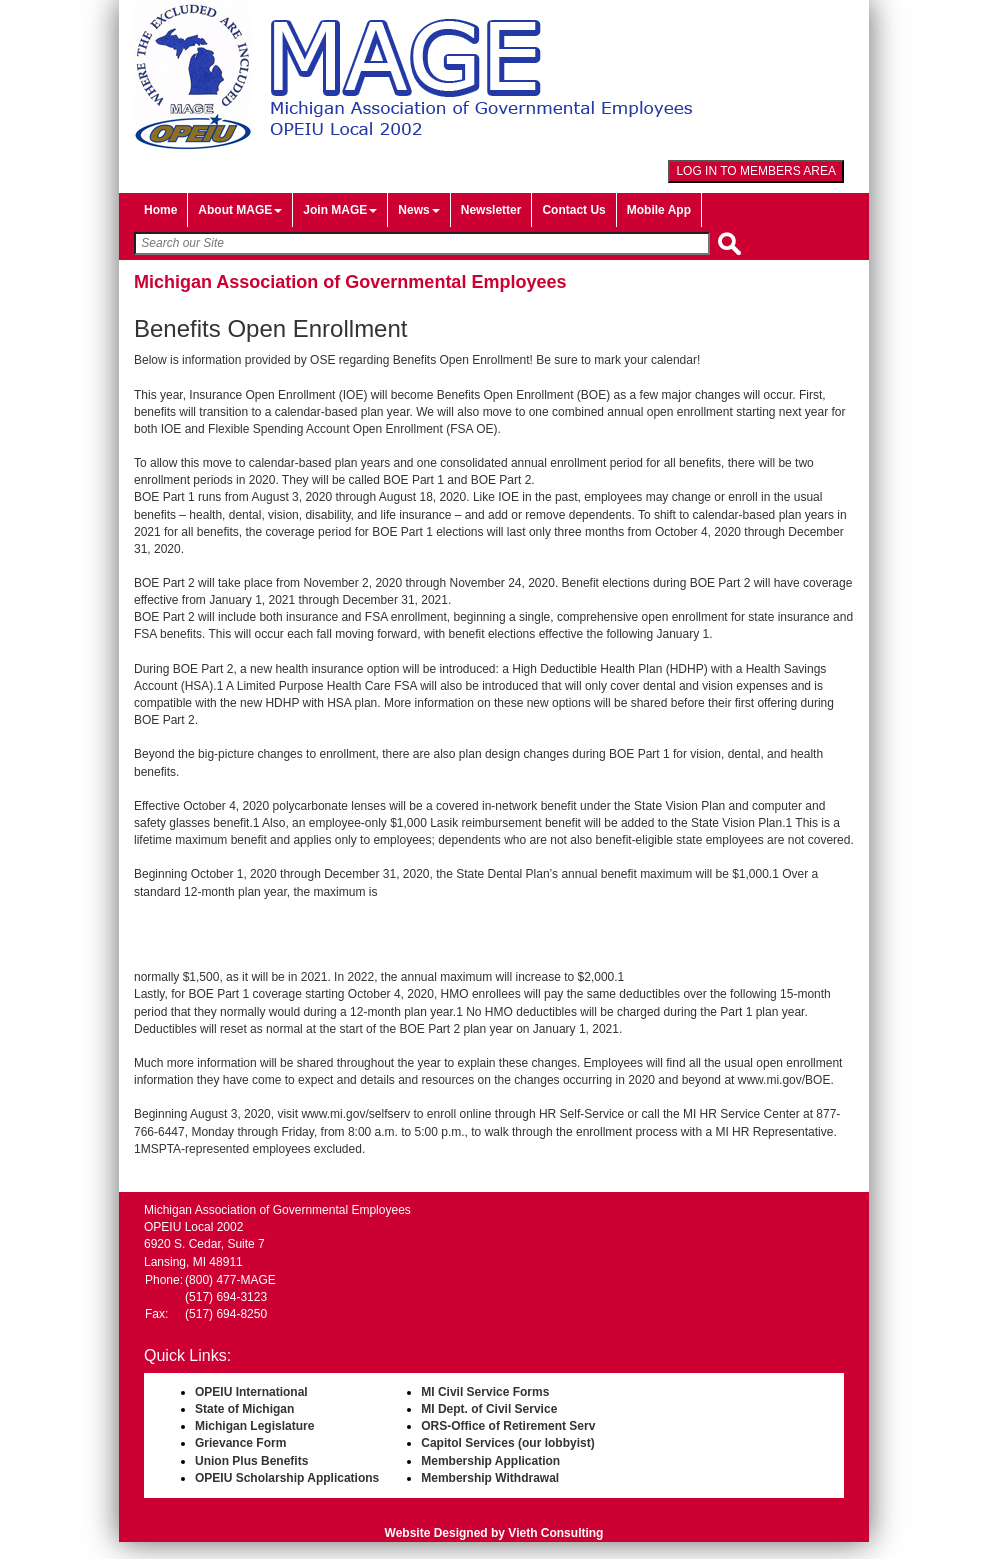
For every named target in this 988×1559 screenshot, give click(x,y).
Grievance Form (240, 1443)
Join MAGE (340, 210)
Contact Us (573, 210)
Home (160, 210)
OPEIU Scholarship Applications (287, 1478)
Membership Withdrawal (490, 1478)
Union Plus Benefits (251, 1461)
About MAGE (240, 210)
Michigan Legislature (254, 1426)
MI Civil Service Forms (485, 1392)
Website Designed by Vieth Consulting (494, 1533)
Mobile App (659, 210)
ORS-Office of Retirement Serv (508, 1426)
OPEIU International (251, 1392)
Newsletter (491, 210)
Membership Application (490, 1461)
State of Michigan (244, 1409)
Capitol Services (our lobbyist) (507, 1443)
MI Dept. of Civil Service (489, 1409)
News (418, 210)
